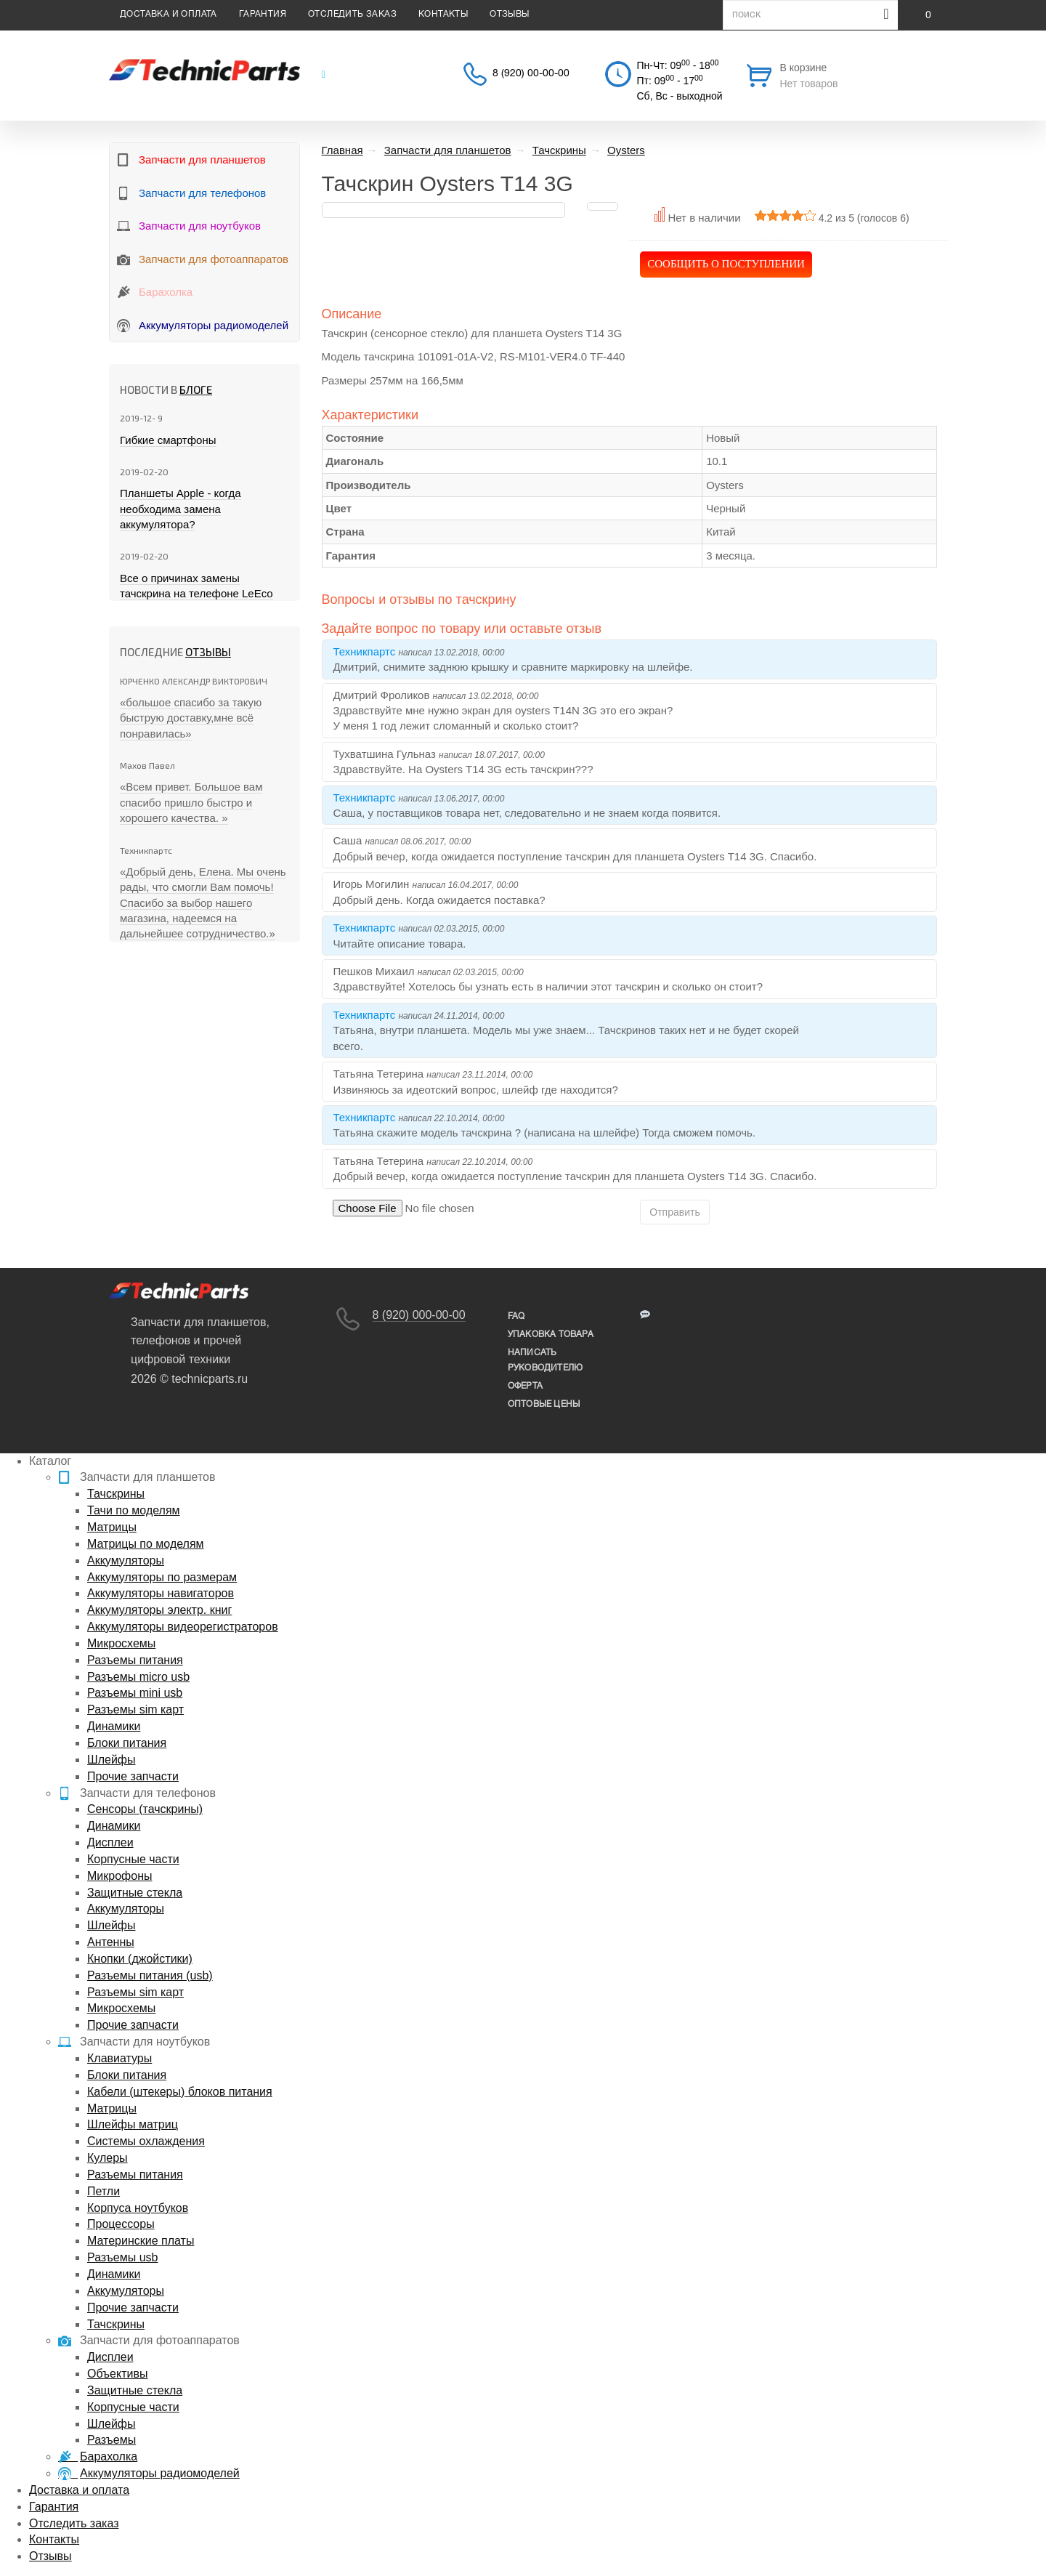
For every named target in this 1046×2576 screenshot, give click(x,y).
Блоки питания (126, 1743)
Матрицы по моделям (145, 1544)
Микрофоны (119, 1876)
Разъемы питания (135, 1660)
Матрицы (112, 1527)
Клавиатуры (119, 2058)
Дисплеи (110, 1842)
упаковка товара (550, 1335)
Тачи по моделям (133, 1510)
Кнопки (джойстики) (139, 1959)
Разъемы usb (122, 2257)
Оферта (525, 1386)
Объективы (117, 2373)
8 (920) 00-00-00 (530, 73)
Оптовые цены (544, 1404)
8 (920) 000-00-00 (419, 1315)
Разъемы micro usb (138, 1677)
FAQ (516, 1316)
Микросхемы (121, 1643)
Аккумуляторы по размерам (162, 1577)
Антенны (110, 1942)
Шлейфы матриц (132, 2124)
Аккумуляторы (125, 1560)
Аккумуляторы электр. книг (159, 1610)
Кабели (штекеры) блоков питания (179, 2092)
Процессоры (121, 2224)
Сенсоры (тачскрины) (145, 1809)
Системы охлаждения (146, 2141)
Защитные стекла (134, 1892)
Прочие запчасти (133, 1776)
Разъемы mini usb (134, 1693)
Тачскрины (116, 1493)
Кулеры (107, 2158)
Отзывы (509, 14)
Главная (342, 150)
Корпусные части (133, 1859)
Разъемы (111, 2440)
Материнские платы (140, 2240)
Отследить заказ (352, 14)
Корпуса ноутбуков (137, 2208)
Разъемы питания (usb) (150, 1975)
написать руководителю (545, 1360)
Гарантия (262, 14)
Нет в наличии (704, 217)
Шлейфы (111, 1759)
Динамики (113, 1726)
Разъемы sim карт (135, 1709)
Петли (103, 2191)
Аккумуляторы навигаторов (160, 1593)
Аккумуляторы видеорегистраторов (182, 1626)
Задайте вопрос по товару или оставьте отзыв (462, 628)
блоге (195, 389)
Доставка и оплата (168, 14)
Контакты (443, 14)
